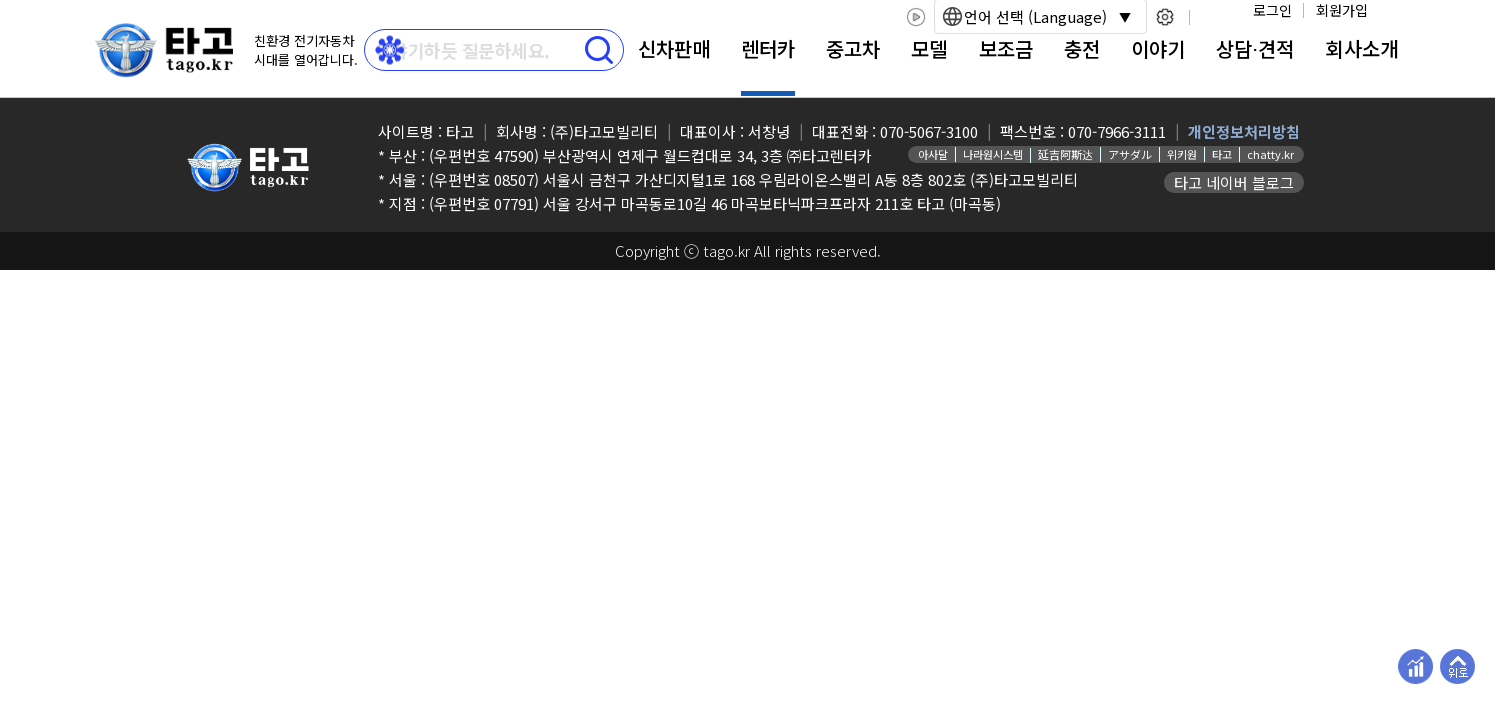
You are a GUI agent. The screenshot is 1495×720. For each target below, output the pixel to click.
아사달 (933, 154)
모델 (929, 48)
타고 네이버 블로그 (1234, 182)
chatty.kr (1270, 154)
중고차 (853, 48)
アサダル (1130, 154)
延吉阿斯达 (1065, 154)
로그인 (1272, 10)
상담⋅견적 (1255, 48)
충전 (1082, 48)
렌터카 (768, 48)
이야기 (1158, 48)
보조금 (1006, 48)
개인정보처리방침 (1244, 131)
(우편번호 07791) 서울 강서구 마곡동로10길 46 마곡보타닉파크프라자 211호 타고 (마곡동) (715, 203)
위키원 (1182, 154)
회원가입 (1342, 10)
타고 (1222, 154)
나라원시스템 (993, 154)
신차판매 (674, 48)
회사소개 (1362, 48)
